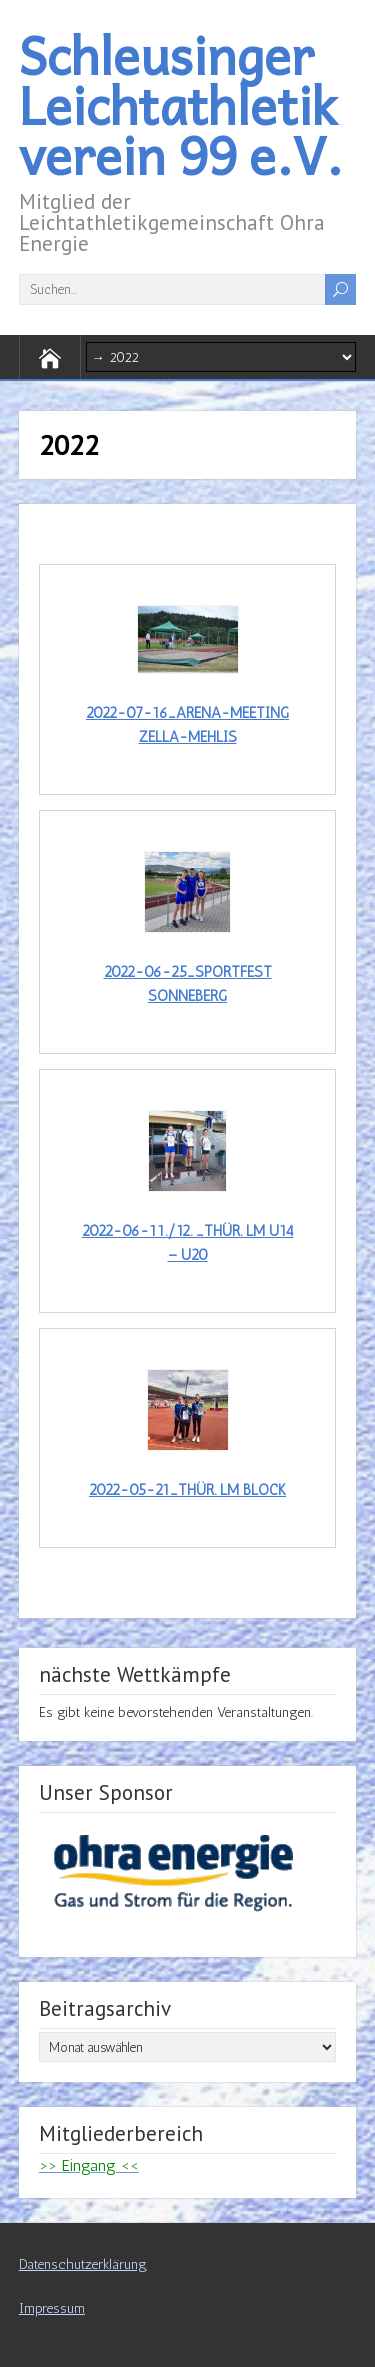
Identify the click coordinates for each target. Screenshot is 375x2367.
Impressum (52, 2308)
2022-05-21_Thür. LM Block (187, 1490)
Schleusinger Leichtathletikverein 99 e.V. (181, 104)
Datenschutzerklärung (83, 2264)
